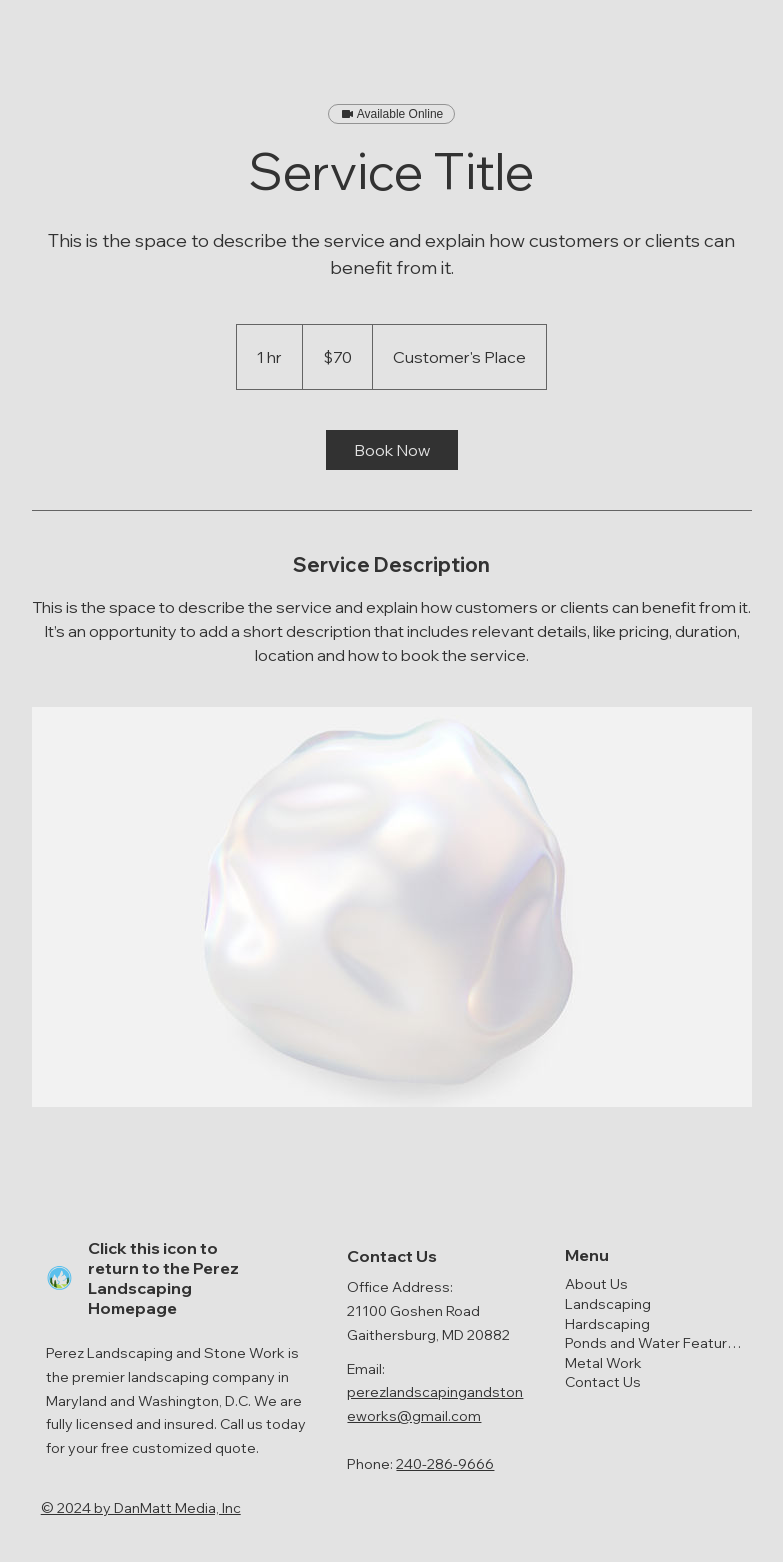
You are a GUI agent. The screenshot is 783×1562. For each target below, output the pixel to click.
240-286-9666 (445, 1464)
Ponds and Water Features (653, 1343)
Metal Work (603, 1363)
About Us (596, 1284)
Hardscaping (607, 1324)
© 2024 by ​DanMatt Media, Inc (141, 1508)
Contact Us (603, 1382)
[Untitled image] (392, 907)
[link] (392, 450)
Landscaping (608, 1304)
